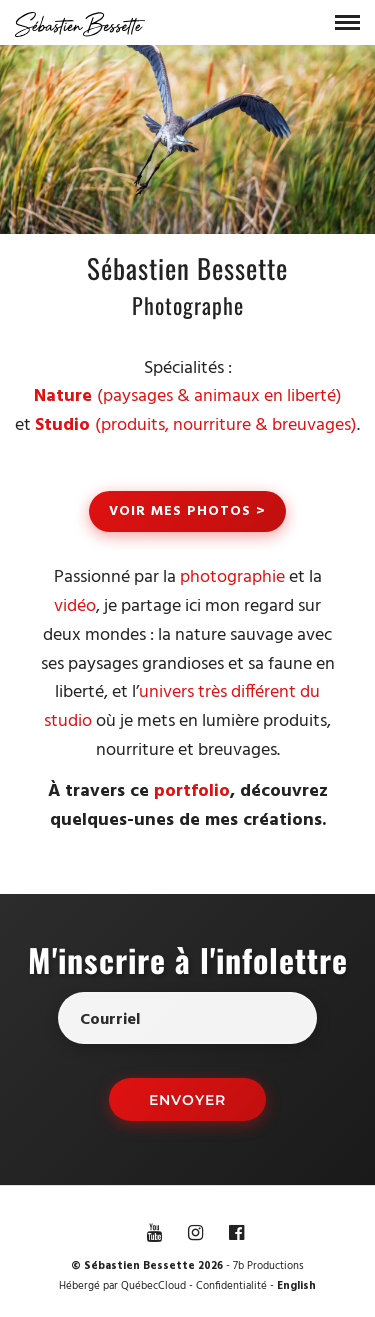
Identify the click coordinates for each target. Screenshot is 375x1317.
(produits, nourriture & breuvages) (196, 425)
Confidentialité (231, 1286)
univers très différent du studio (182, 707)
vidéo (75, 606)
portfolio (192, 791)
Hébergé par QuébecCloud (122, 1286)
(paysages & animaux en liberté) (188, 396)
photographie (232, 577)
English (296, 1286)
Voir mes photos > (187, 511)
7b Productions (268, 1266)
